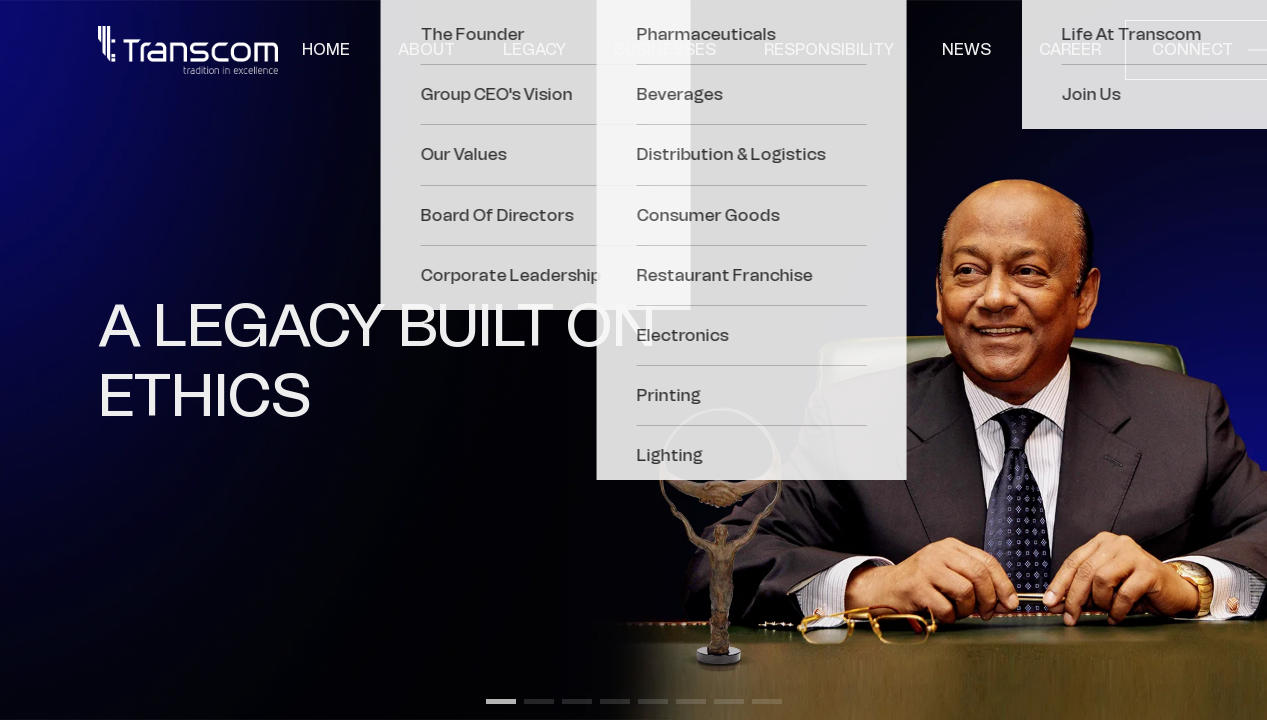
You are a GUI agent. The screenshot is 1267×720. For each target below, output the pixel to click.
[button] (501, 701)
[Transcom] (188, 50)
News (966, 49)
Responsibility (829, 49)
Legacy (534, 49)
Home (326, 49)
